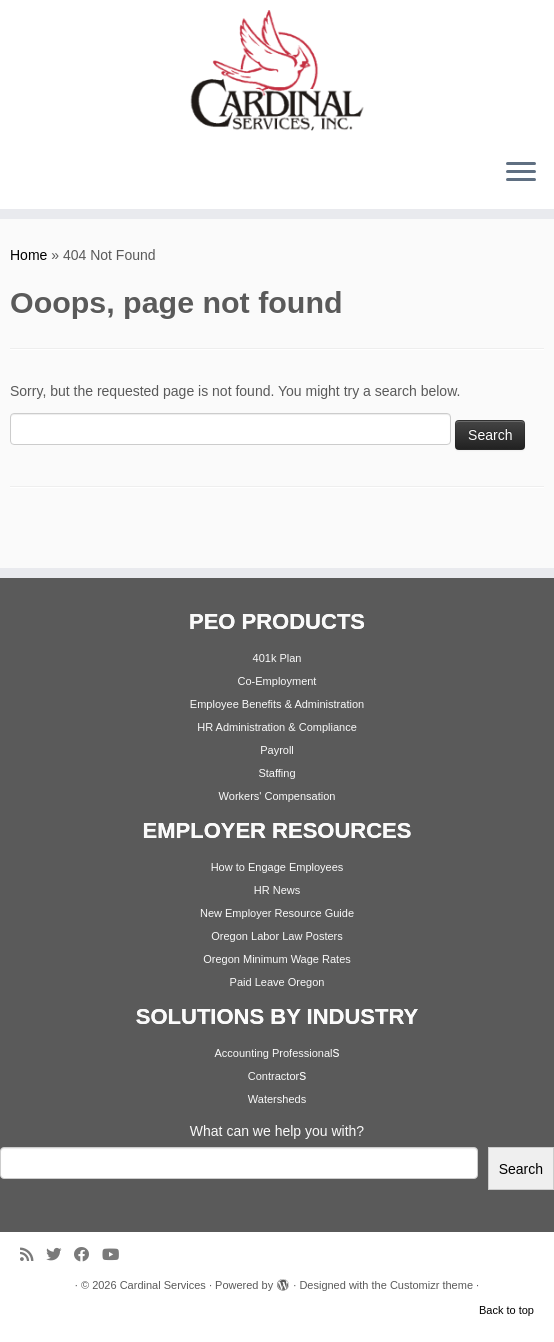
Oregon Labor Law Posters (276, 936)
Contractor (273, 1076)
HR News (277, 890)
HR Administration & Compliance (277, 727)
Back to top (506, 1310)
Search (521, 1169)
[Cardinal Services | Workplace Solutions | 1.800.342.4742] (277, 71)
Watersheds (277, 1099)
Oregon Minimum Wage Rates (277, 959)
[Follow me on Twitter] (60, 1254)
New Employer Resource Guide (277, 913)
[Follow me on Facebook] (88, 1254)
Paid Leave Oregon (277, 982)
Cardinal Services (163, 1285)
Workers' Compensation (277, 796)
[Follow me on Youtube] (117, 1254)
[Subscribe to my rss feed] (33, 1254)
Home (28, 255)
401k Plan (277, 658)
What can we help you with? (277, 1131)
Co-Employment (277, 681)
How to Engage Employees (277, 867)
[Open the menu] (521, 173)
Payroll (277, 750)
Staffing (276, 773)
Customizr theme (431, 1285)
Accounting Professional (273, 1053)
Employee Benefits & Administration (277, 704)
